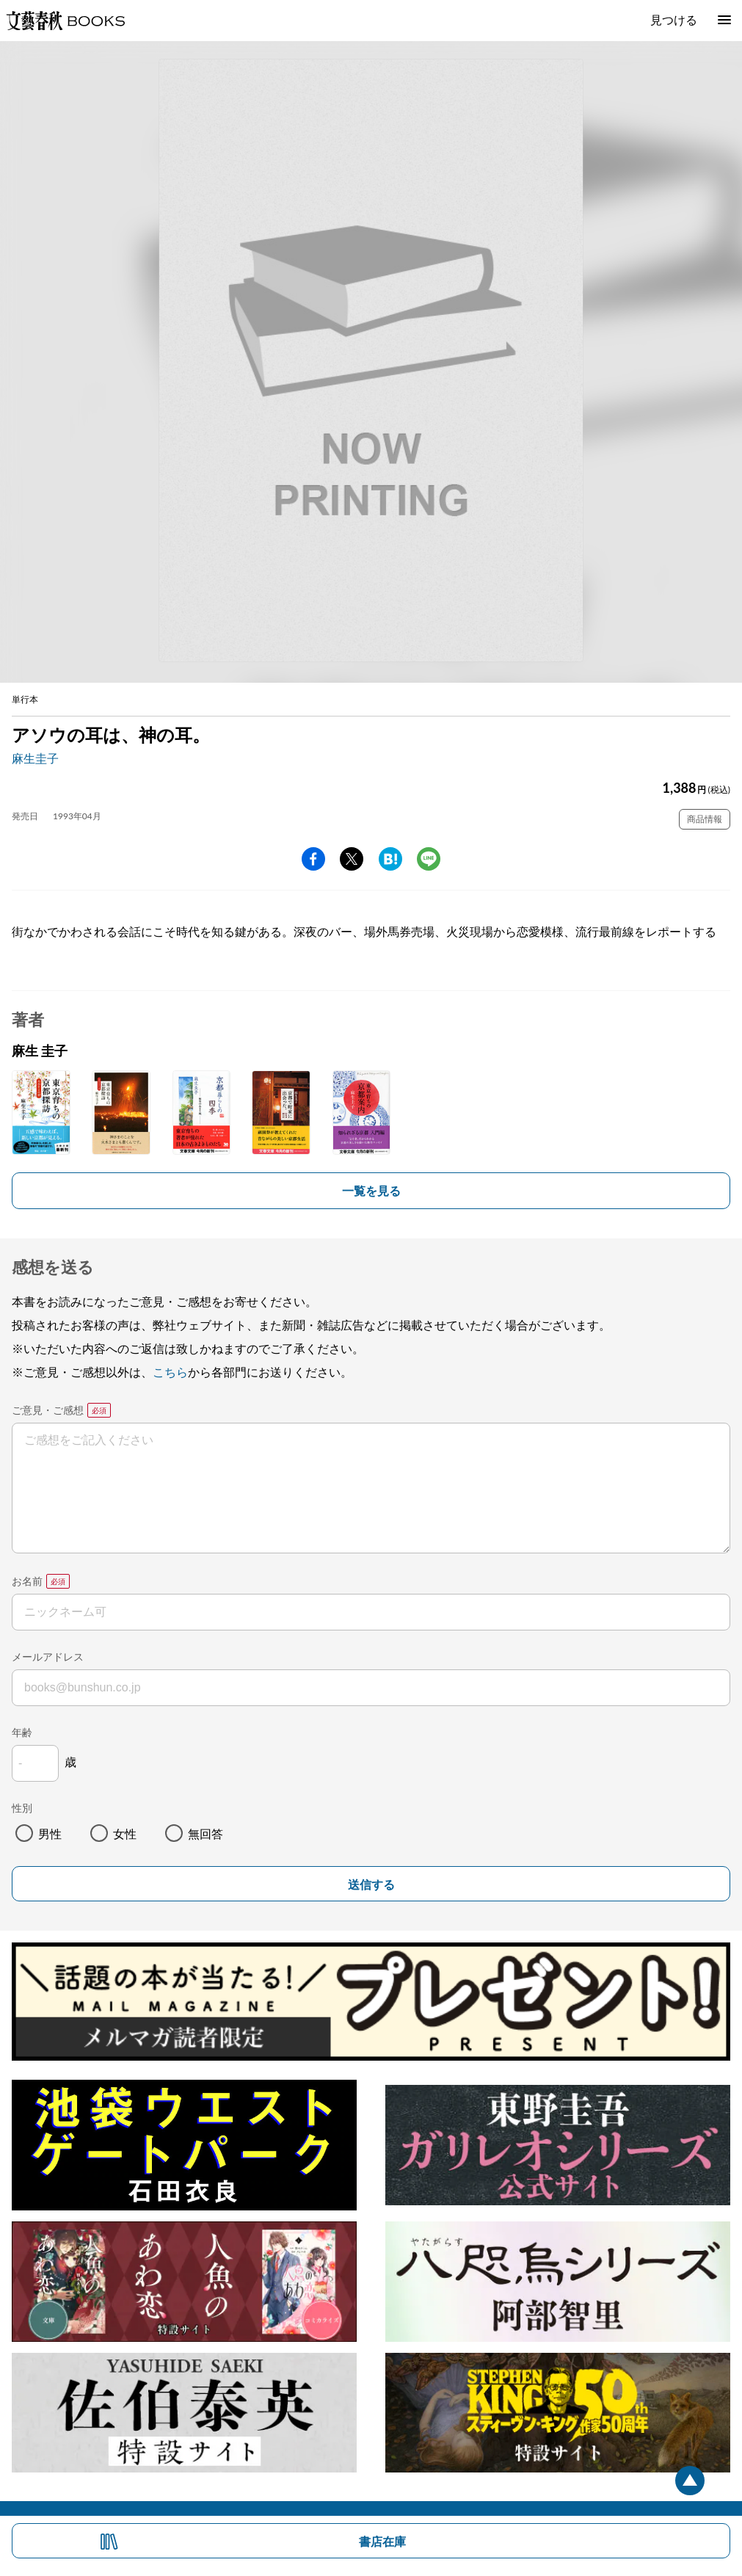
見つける (673, 19)
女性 (125, 1833)
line (428, 859)
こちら (170, 1372)
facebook (313, 859)
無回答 (205, 1833)
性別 (22, 1808)
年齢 (22, 1732)
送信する (371, 1885)
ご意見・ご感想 (48, 1410)
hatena (390, 859)
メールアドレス (48, 1656)
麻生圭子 (35, 758)
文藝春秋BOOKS (65, 20)
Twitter (351, 859)
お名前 (27, 1581)
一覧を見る (371, 1190)
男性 (50, 1833)
